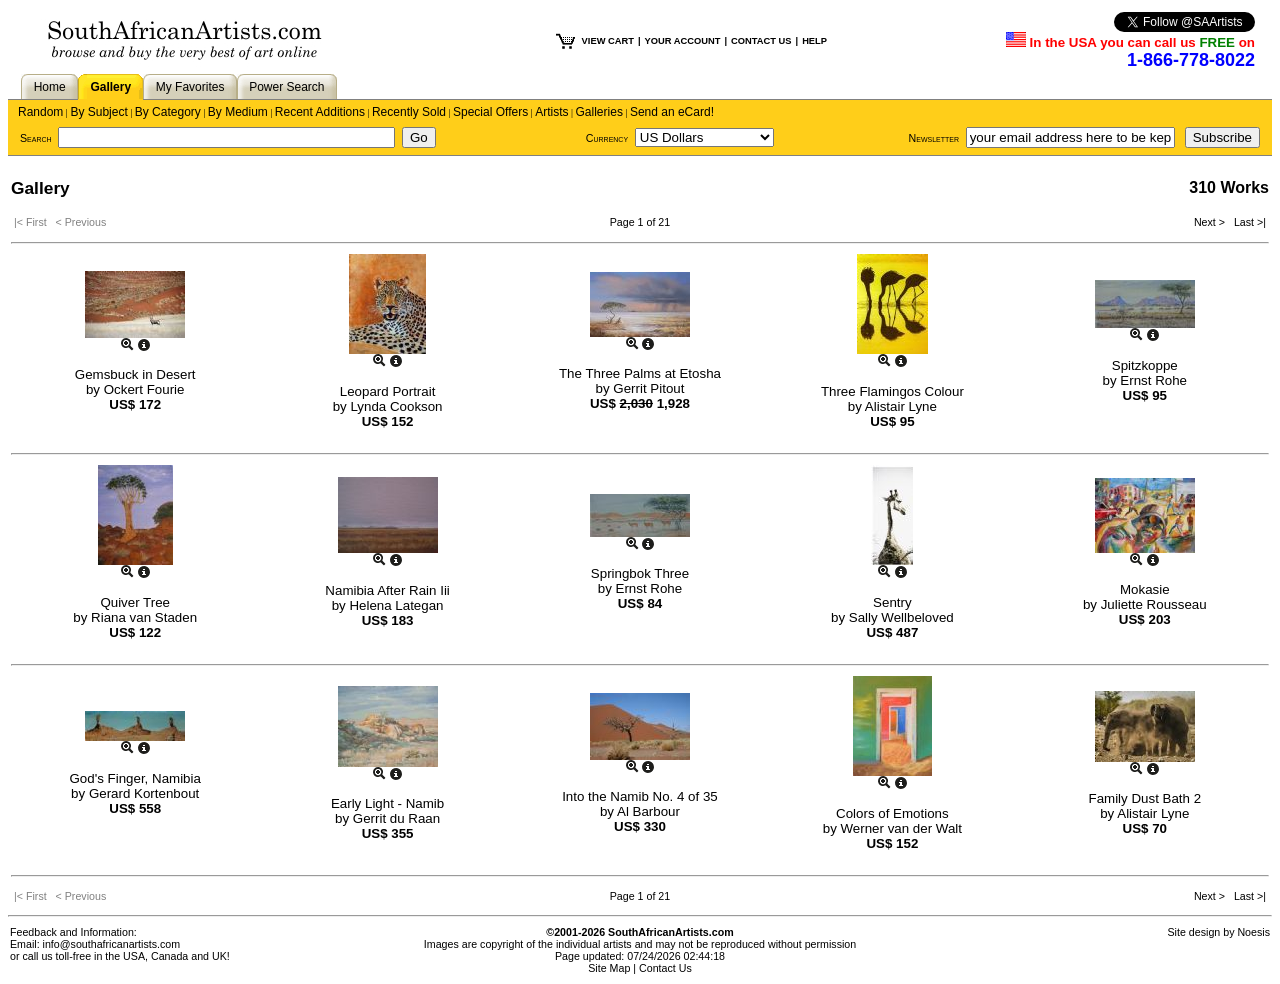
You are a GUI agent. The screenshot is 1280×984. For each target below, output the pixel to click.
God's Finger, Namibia (134, 778)
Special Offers (490, 112)
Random (40, 112)
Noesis (1253, 932)
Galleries (599, 112)
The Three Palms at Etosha (640, 373)
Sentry (892, 602)
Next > (1211, 222)
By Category (168, 112)
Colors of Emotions (892, 813)
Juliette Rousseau (1154, 604)
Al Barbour (648, 811)
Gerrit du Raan (396, 818)
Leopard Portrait (388, 391)
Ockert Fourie (144, 389)
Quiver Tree (135, 602)
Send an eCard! (672, 112)
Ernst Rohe (1153, 380)
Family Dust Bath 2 (1144, 798)
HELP (814, 41)
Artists (551, 112)
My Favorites (190, 87)
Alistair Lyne (901, 406)
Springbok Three (640, 573)
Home (50, 87)
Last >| (1247, 222)
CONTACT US (761, 41)
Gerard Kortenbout (144, 793)
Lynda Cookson (396, 406)
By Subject (98, 112)
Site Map (609, 968)
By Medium (238, 112)
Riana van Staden (144, 617)
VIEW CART (608, 41)
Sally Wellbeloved (901, 617)
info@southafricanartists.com (112, 944)
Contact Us (665, 968)
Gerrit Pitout (648, 388)
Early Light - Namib (387, 803)
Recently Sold (409, 112)
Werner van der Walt (901, 828)
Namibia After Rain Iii (387, 590)
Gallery (110, 87)
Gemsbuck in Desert (135, 374)
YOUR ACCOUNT (683, 41)
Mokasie (1145, 589)
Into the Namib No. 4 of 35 (640, 796)
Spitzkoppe (1145, 365)
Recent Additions (320, 112)
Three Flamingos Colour (892, 391)
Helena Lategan (396, 605)
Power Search (286, 87)
